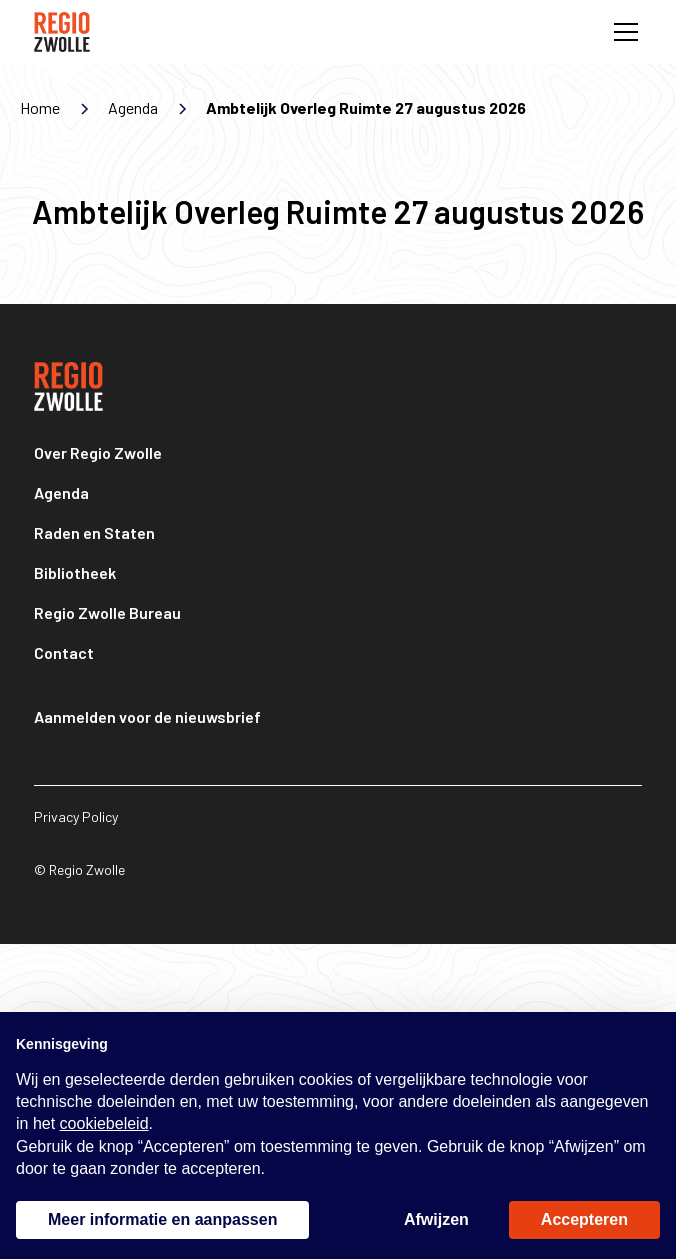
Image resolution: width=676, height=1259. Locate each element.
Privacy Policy (76, 816)
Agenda (61, 492)
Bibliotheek (75, 572)
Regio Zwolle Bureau (107, 612)
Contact (64, 652)
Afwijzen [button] (436, 1219)
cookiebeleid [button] (104, 1123)
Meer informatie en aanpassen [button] (162, 1219)
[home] (62, 32)
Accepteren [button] (584, 1219)
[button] (622, 32)
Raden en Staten (94, 532)
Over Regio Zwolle (98, 452)
